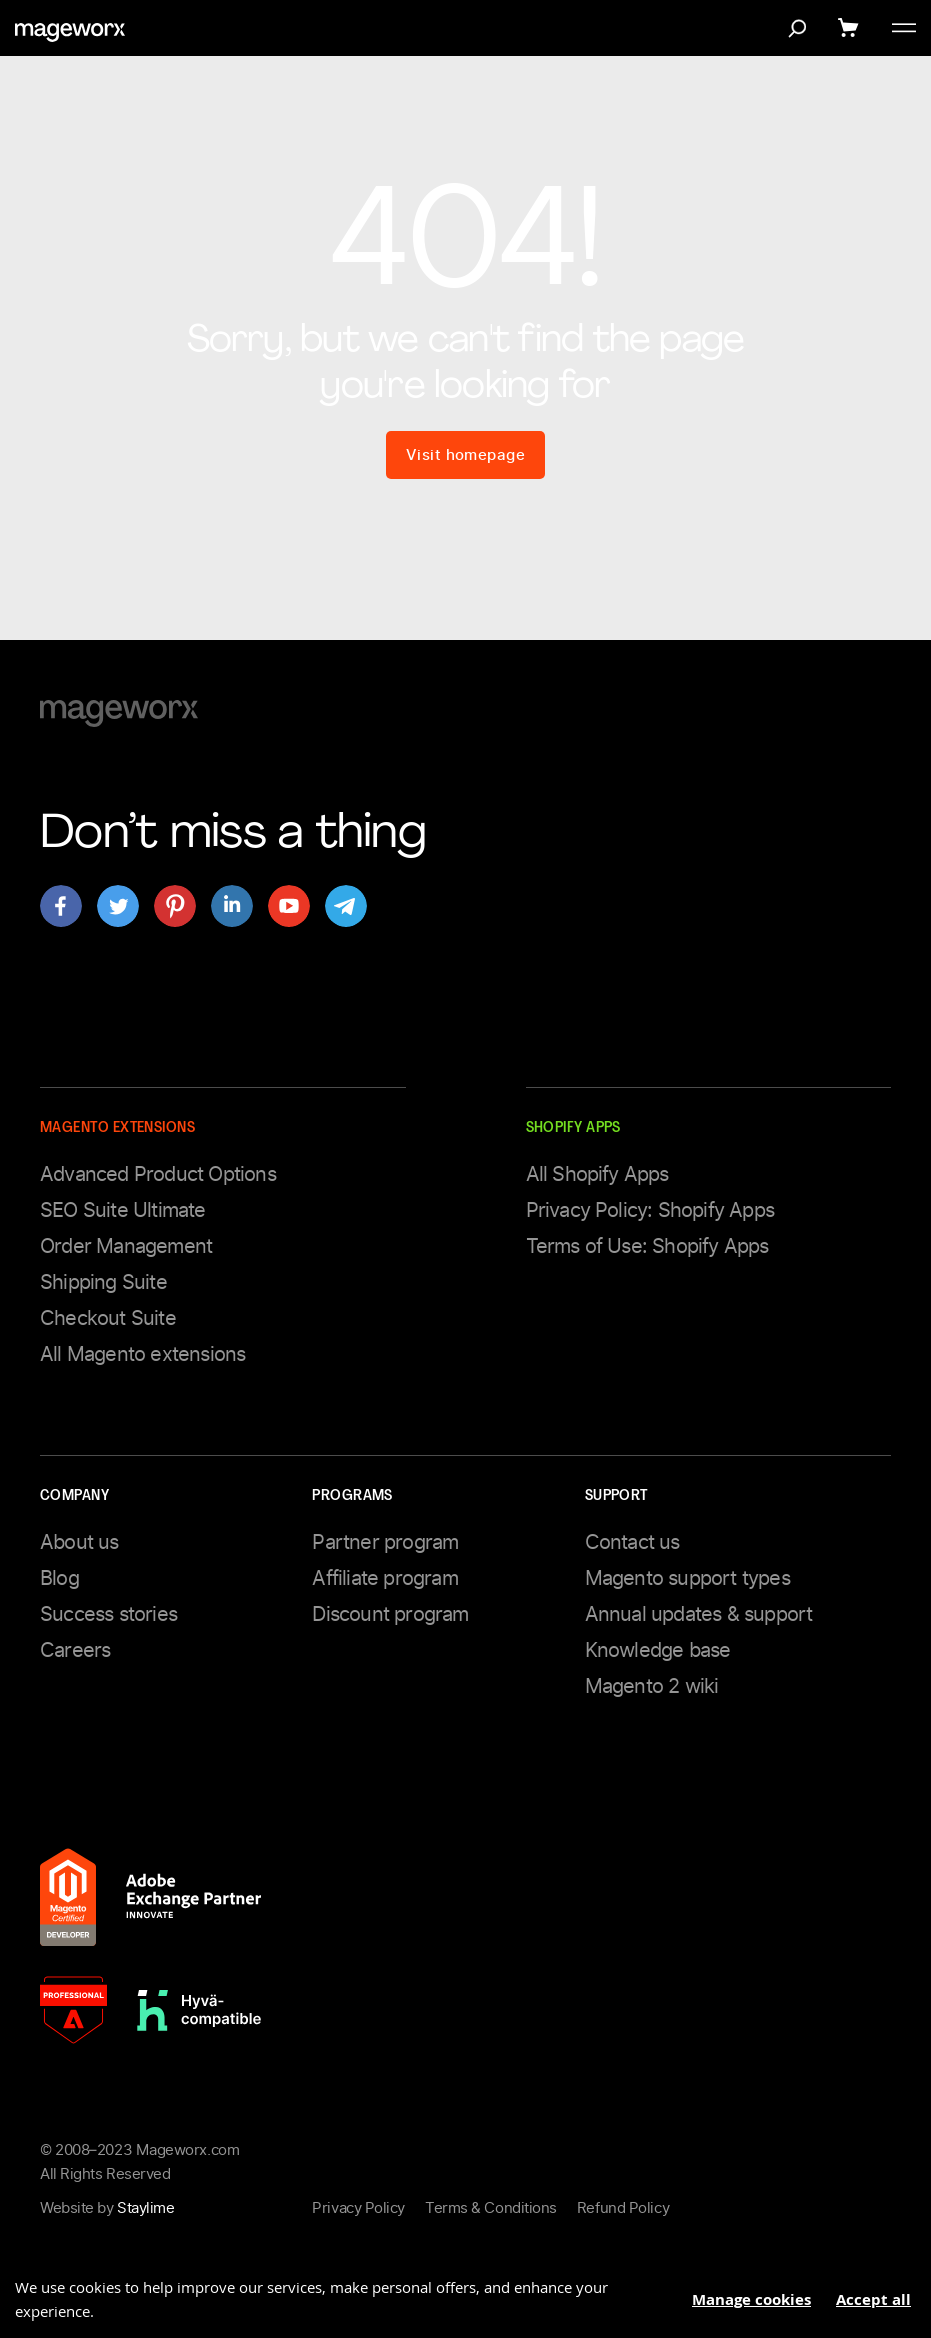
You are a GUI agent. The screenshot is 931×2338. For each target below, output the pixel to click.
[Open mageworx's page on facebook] (61, 906)
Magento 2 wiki (652, 1686)
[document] (465, 2291)
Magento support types (687, 1578)
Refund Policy (623, 2208)
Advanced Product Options (158, 1174)
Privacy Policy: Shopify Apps (650, 1210)
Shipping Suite (103, 1282)
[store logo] (70, 32)
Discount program (390, 1614)
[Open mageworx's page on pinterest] (175, 906)
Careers (75, 1650)
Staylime (145, 2208)
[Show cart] (851, 28)
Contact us (632, 1542)
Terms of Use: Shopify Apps (647, 1246)
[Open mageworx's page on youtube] (289, 906)
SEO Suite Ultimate (123, 1210)
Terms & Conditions (491, 2208)
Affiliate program (384, 1578)
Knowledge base (658, 1650)
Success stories (108, 1614)
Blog (59, 1578)
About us (79, 1542)
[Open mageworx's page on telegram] (346, 906)
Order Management (126, 1246)
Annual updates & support (699, 1614)
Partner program (385, 1542)
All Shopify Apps (597, 1174)
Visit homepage (465, 455)
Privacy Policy (358, 2208)
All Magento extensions (142, 1354)
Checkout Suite (108, 1318)
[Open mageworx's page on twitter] (118, 906)
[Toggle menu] (904, 28)
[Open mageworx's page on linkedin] (232, 906)
